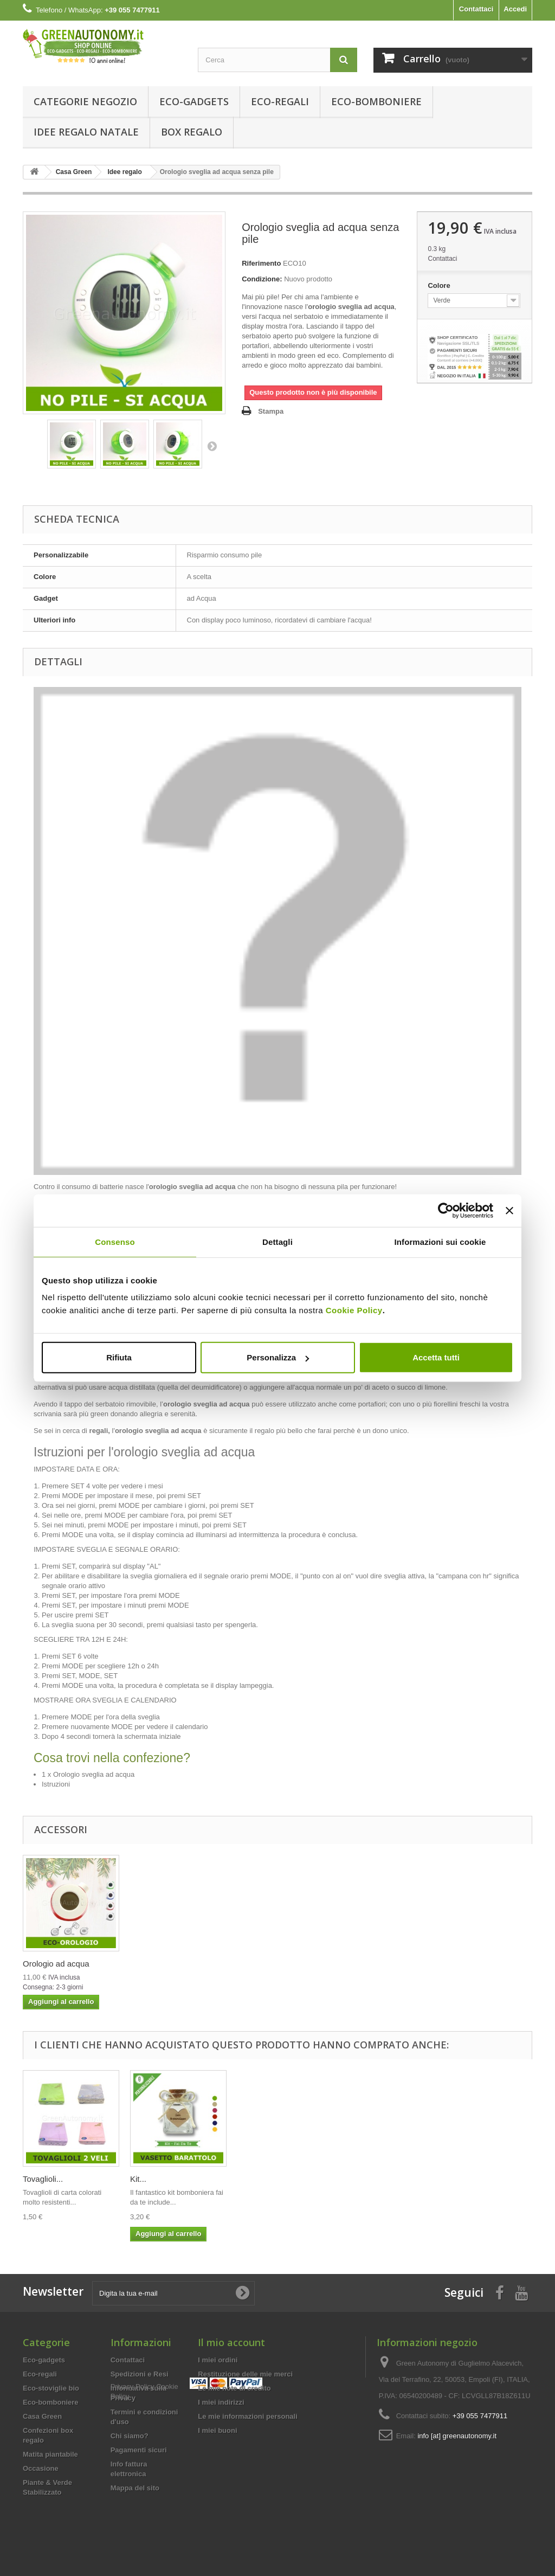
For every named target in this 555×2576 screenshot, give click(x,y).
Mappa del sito (135, 2488)
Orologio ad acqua (56, 1963)
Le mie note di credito (234, 2388)
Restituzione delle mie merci (245, 2374)
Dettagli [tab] (277, 1241)
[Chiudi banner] (509, 1210)
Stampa (270, 411)
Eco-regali (280, 101)
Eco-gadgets (194, 101)
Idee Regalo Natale (86, 131)
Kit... (245, 2178)
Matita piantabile (50, 2454)
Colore (440, 285)
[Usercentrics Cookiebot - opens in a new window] (445, 1210)
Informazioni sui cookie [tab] (440, 1241)
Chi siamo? (130, 2436)
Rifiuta (119, 1357)
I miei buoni (217, 2430)
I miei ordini (217, 2360)
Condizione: (262, 279)
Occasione (41, 2468)
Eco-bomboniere (376, 101)
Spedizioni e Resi (140, 2374)
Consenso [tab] (114, 1241)
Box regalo (191, 131)
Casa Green (42, 2416)
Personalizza (278, 1357)
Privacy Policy (132, 2507)
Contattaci (476, 9)
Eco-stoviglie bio (51, 2388)
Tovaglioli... (150, 2178)
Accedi (515, 9)
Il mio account (231, 2342)
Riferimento (261, 263)
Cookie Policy (354, 1310)
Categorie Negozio (85, 101)
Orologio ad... (47, 2178)
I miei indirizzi (221, 2402)
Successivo (211, 445)
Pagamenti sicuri (139, 2450)
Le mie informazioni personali (247, 2416)
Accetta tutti (436, 1357)
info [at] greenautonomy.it (456, 2436)
